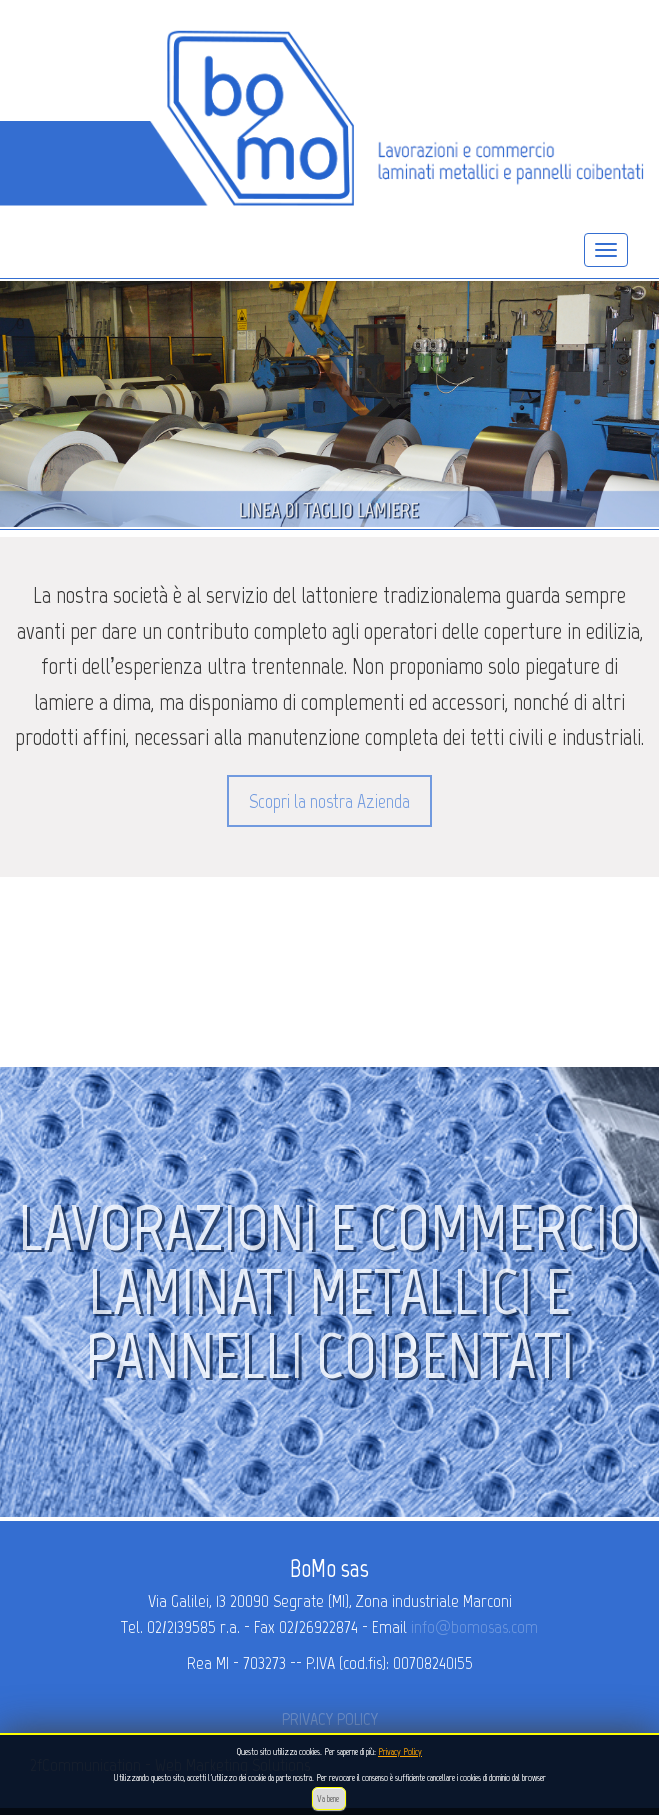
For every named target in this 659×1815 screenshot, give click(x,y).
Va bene (329, 1798)
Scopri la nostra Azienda (329, 801)
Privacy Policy (400, 1751)
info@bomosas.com (474, 1627)
